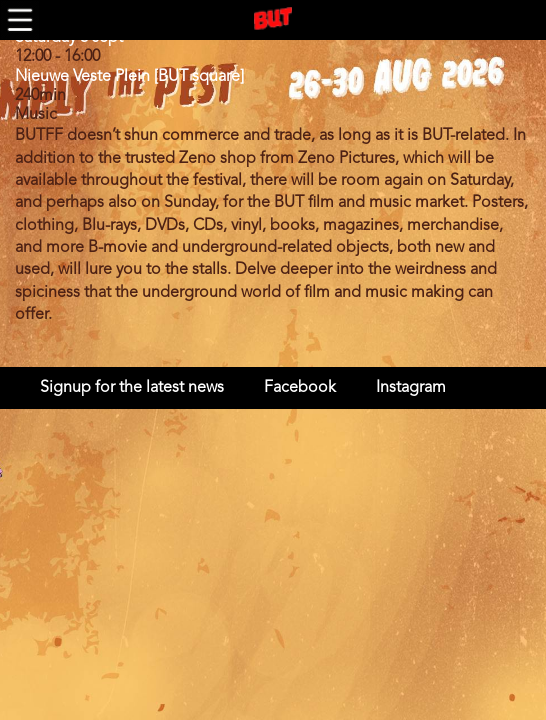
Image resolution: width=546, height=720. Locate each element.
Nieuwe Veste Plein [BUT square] (129, 77)
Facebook (300, 388)
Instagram (411, 388)
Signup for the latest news (132, 388)
